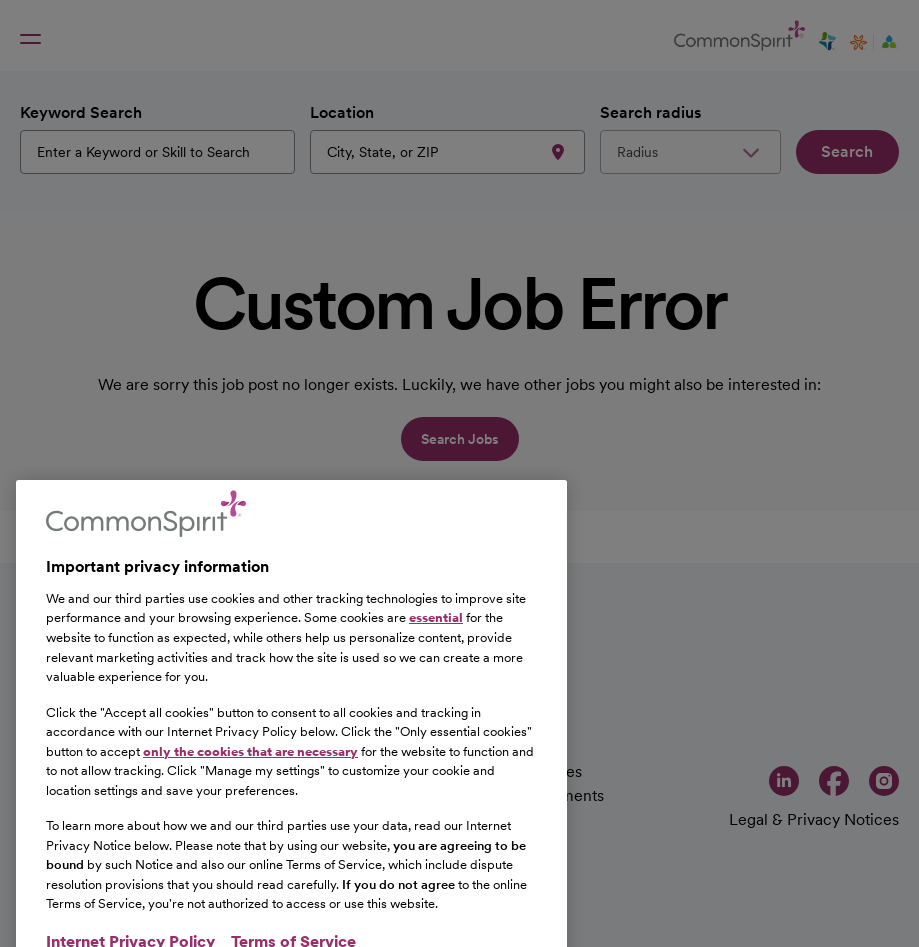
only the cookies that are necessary (250, 786)
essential (436, 653)
